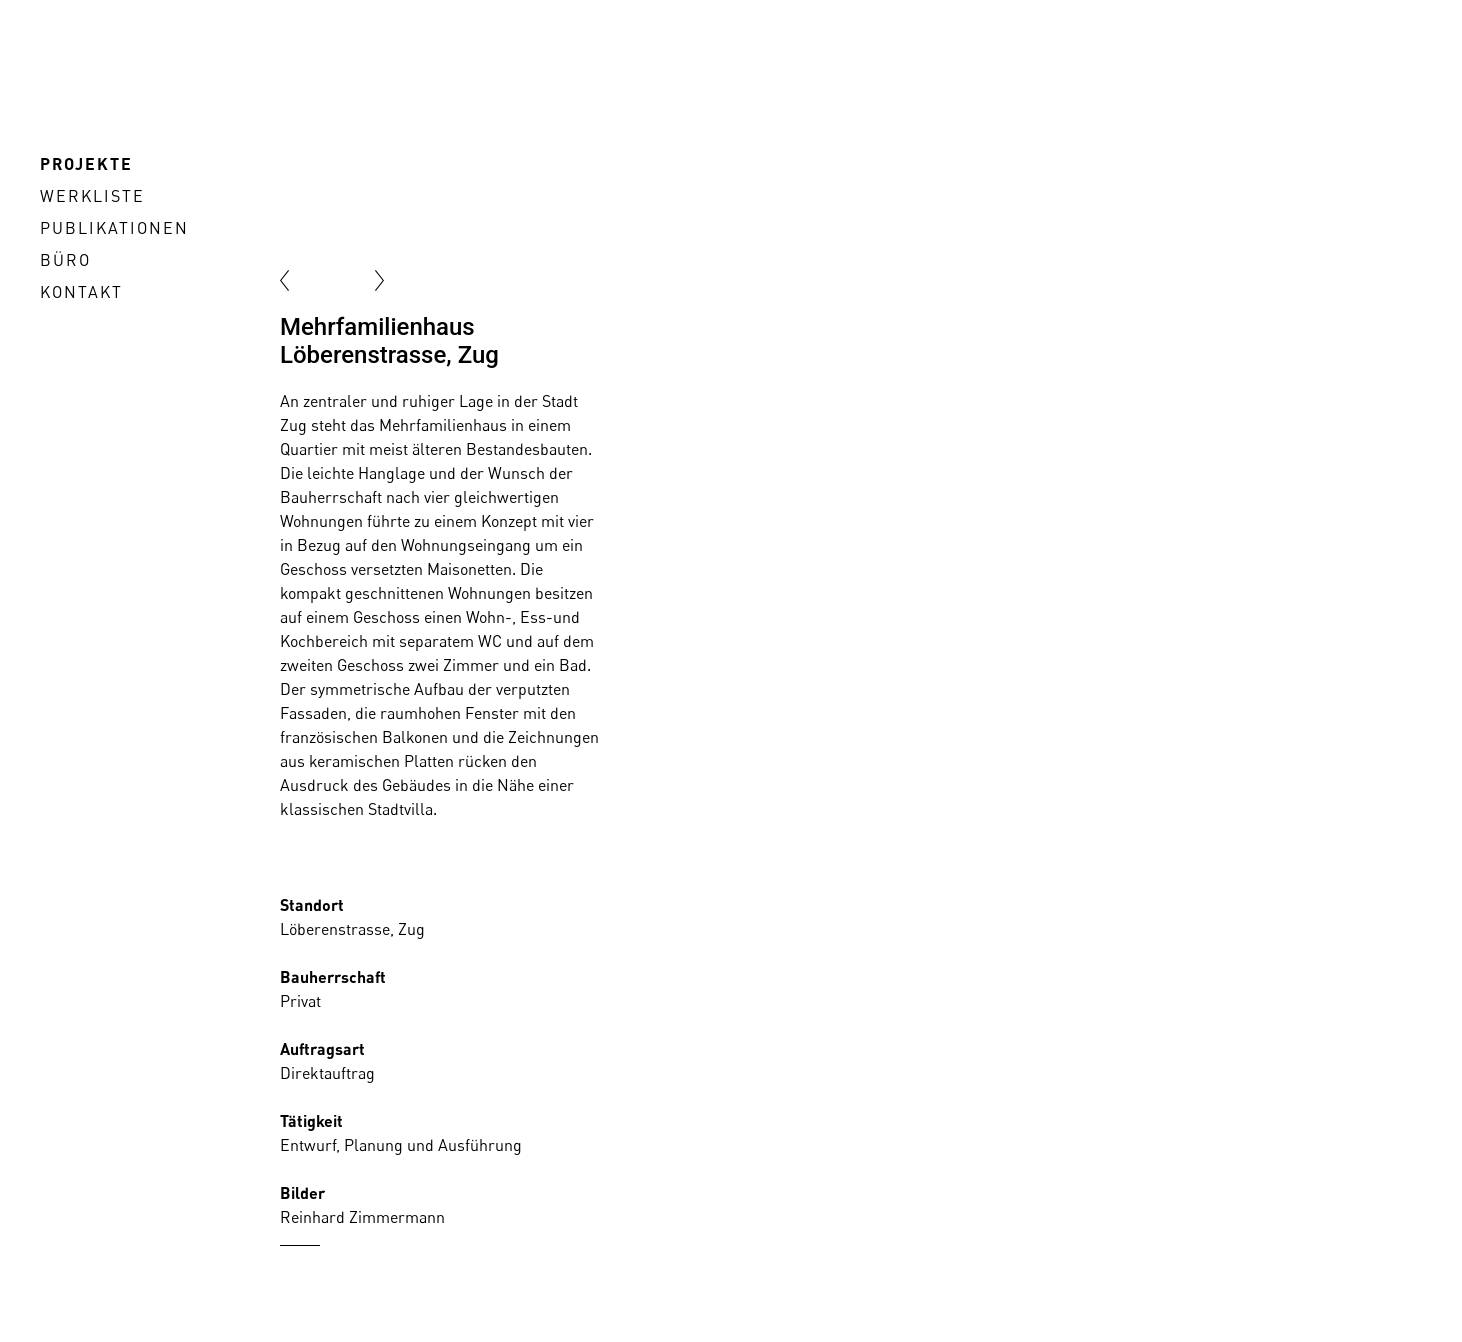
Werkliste (92, 196)
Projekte (86, 163)
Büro (65, 260)
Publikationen (114, 228)
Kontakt (81, 292)
